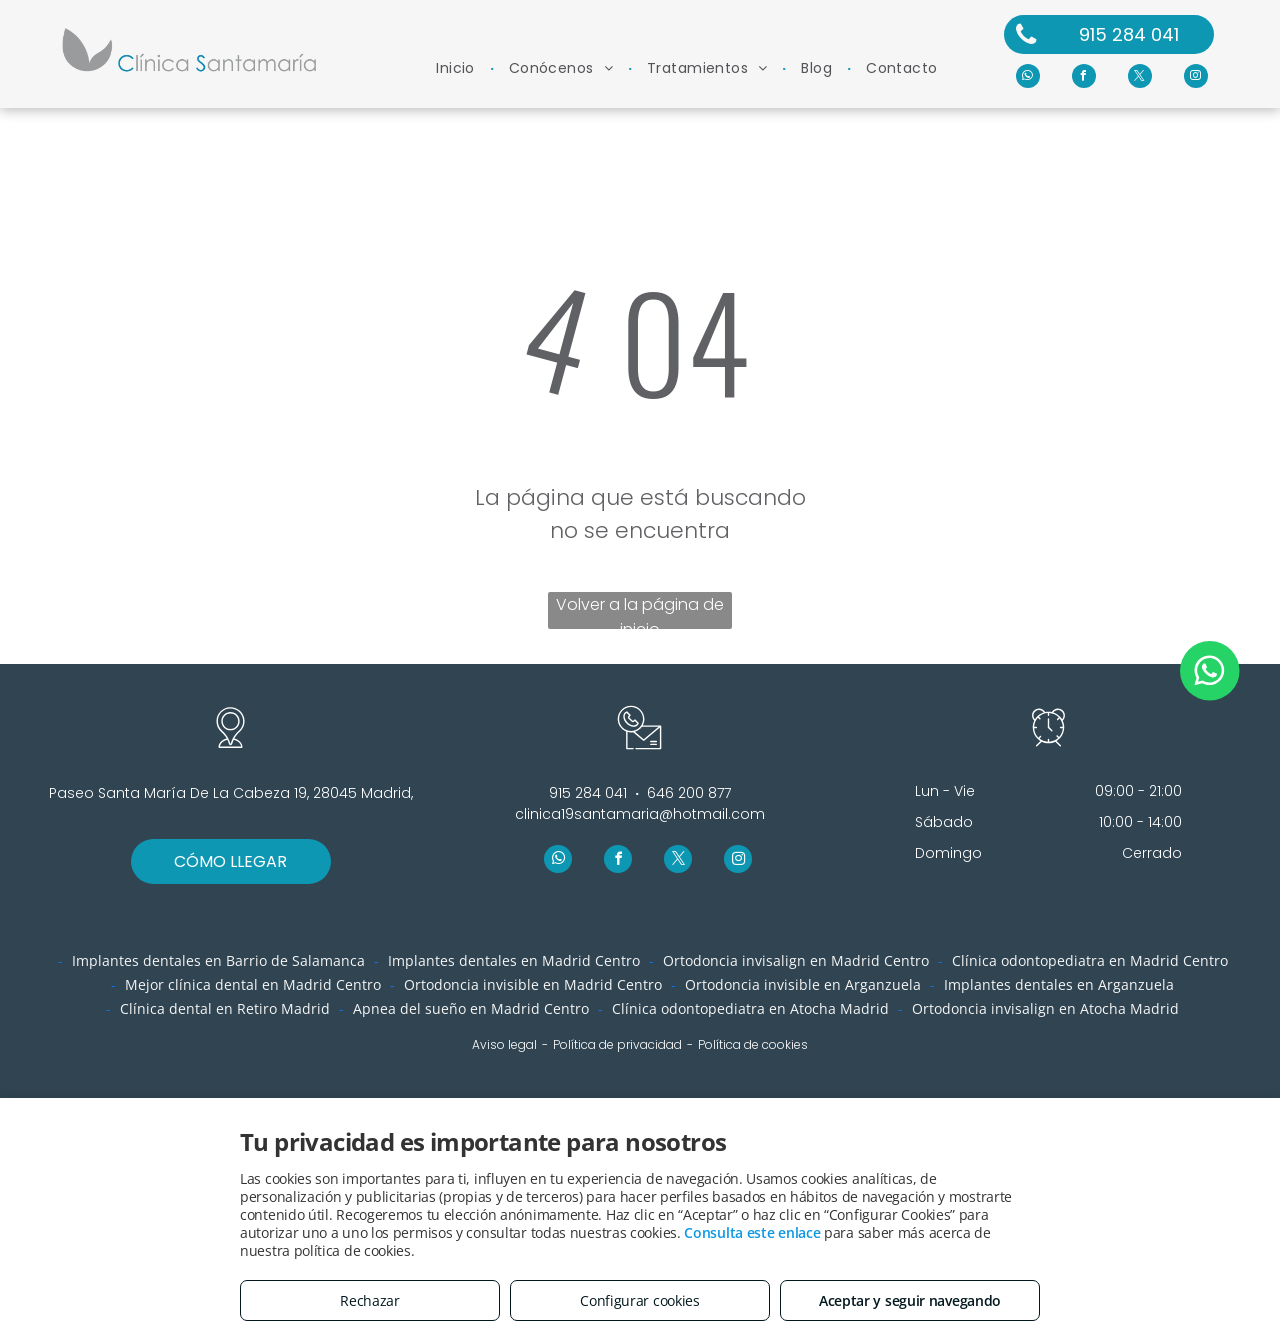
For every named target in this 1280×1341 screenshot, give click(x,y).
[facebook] (1084, 78)
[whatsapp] (1028, 78)
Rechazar (370, 1300)
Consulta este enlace (752, 1232)
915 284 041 (588, 793)
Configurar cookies (640, 1300)
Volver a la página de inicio (640, 611)
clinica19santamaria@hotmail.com (640, 814)
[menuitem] (457, 68)
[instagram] (1196, 78)
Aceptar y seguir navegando (910, 1300)
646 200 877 (689, 793)
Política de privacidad (617, 1044)
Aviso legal (504, 1044)
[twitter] (1140, 78)
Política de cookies (753, 1044)
